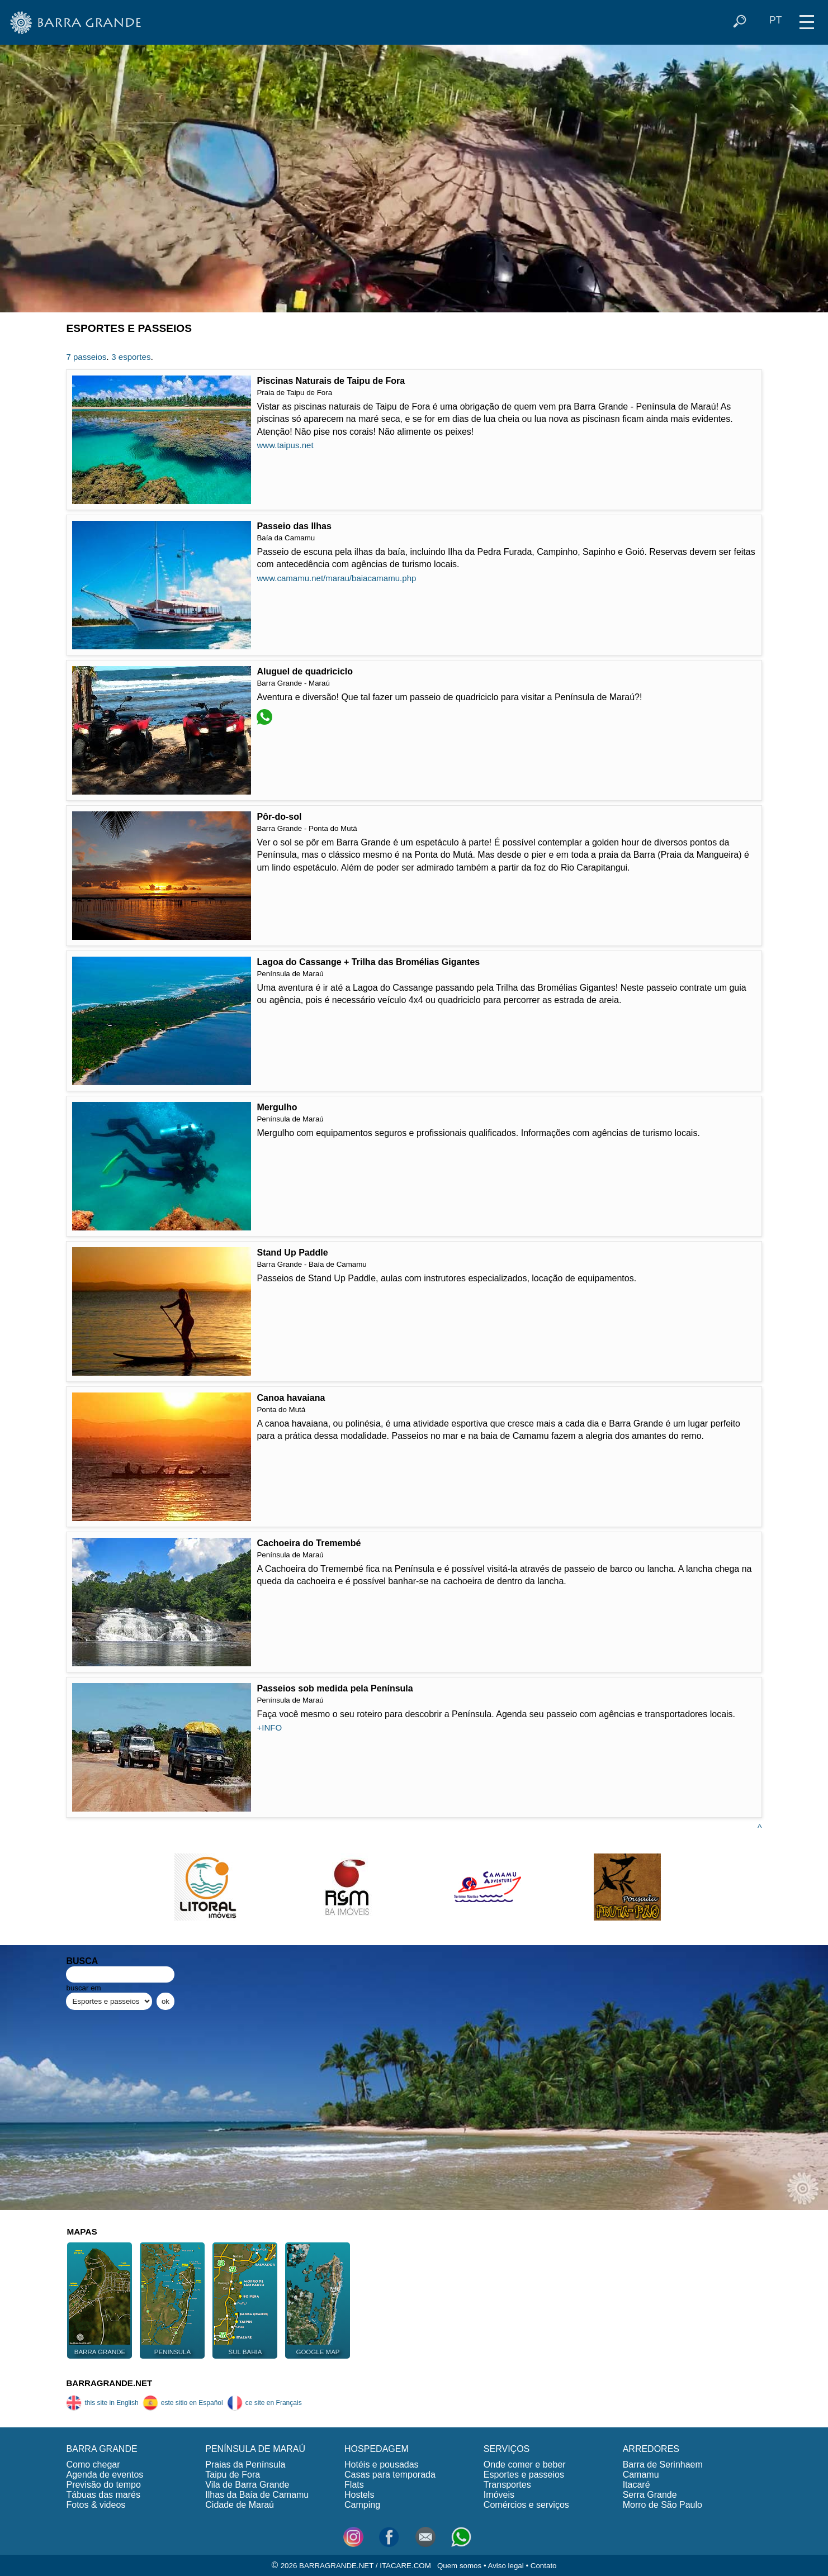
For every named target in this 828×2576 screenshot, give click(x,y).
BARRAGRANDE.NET (109, 2383)
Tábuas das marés (103, 2494)
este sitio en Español (183, 2403)
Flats (354, 2484)
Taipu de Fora (232, 2474)
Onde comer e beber (525, 2464)
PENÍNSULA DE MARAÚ (255, 2449)
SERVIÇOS (506, 2449)
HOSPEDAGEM (376, 2449)
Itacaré (636, 2484)
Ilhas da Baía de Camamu (257, 2494)
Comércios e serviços (526, 2505)
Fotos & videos (95, 2505)
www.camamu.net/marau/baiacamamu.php (336, 578)
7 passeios (86, 357)
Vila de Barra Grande (247, 2484)
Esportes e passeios (524, 2474)
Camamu (641, 2474)
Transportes (507, 2484)
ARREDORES (651, 2449)
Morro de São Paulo (662, 2505)
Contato (544, 2565)
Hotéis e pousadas (381, 2464)
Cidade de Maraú (239, 2505)
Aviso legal (506, 2565)
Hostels (359, 2494)
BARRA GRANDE (101, 2449)
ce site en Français (264, 2403)
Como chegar (93, 2464)
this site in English (102, 2403)
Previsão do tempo (103, 2484)
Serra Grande (650, 2494)
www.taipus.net (285, 445)
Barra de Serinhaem (663, 2464)
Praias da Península (245, 2464)
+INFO (269, 1727)
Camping (362, 2505)
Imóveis (499, 2494)
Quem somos (459, 2565)
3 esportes (130, 357)
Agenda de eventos (104, 2474)
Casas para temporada (390, 2474)
